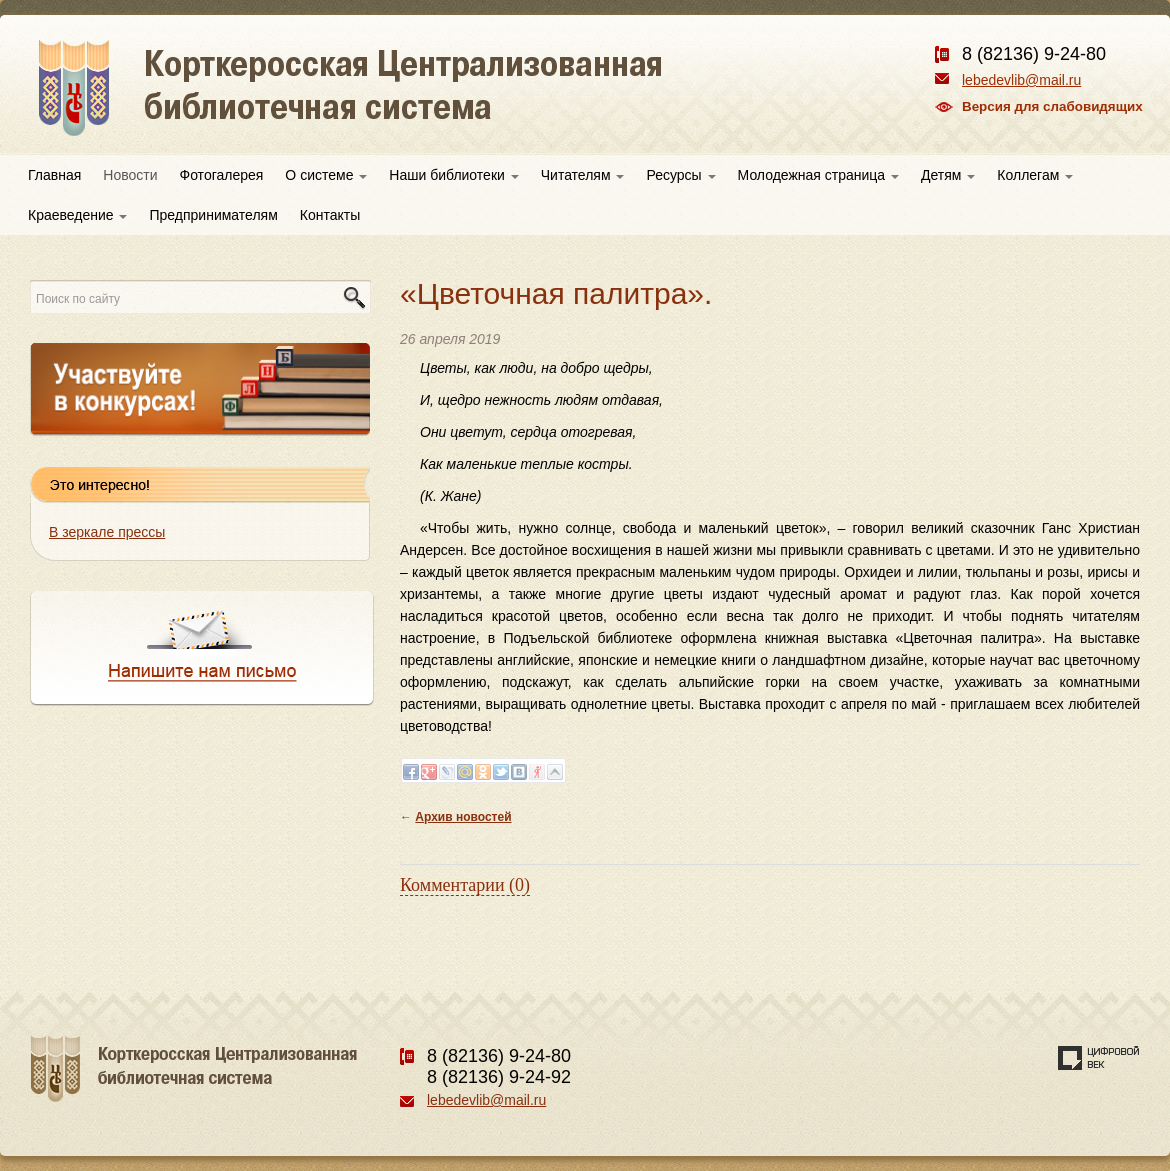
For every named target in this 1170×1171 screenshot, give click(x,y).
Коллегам (1035, 175)
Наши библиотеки (453, 175)
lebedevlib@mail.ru (1021, 80)
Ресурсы (680, 175)
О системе (326, 175)
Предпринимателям (213, 215)
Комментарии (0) (465, 885)
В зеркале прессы (107, 532)
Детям (948, 175)
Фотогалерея (222, 175)
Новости (130, 175)
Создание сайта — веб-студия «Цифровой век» (1099, 1058)
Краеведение (77, 215)
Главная (54, 175)
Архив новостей (463, 817)
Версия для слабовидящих (1052, 106)
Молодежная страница (818, 175)
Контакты (330, 215)
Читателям (583, 175)
